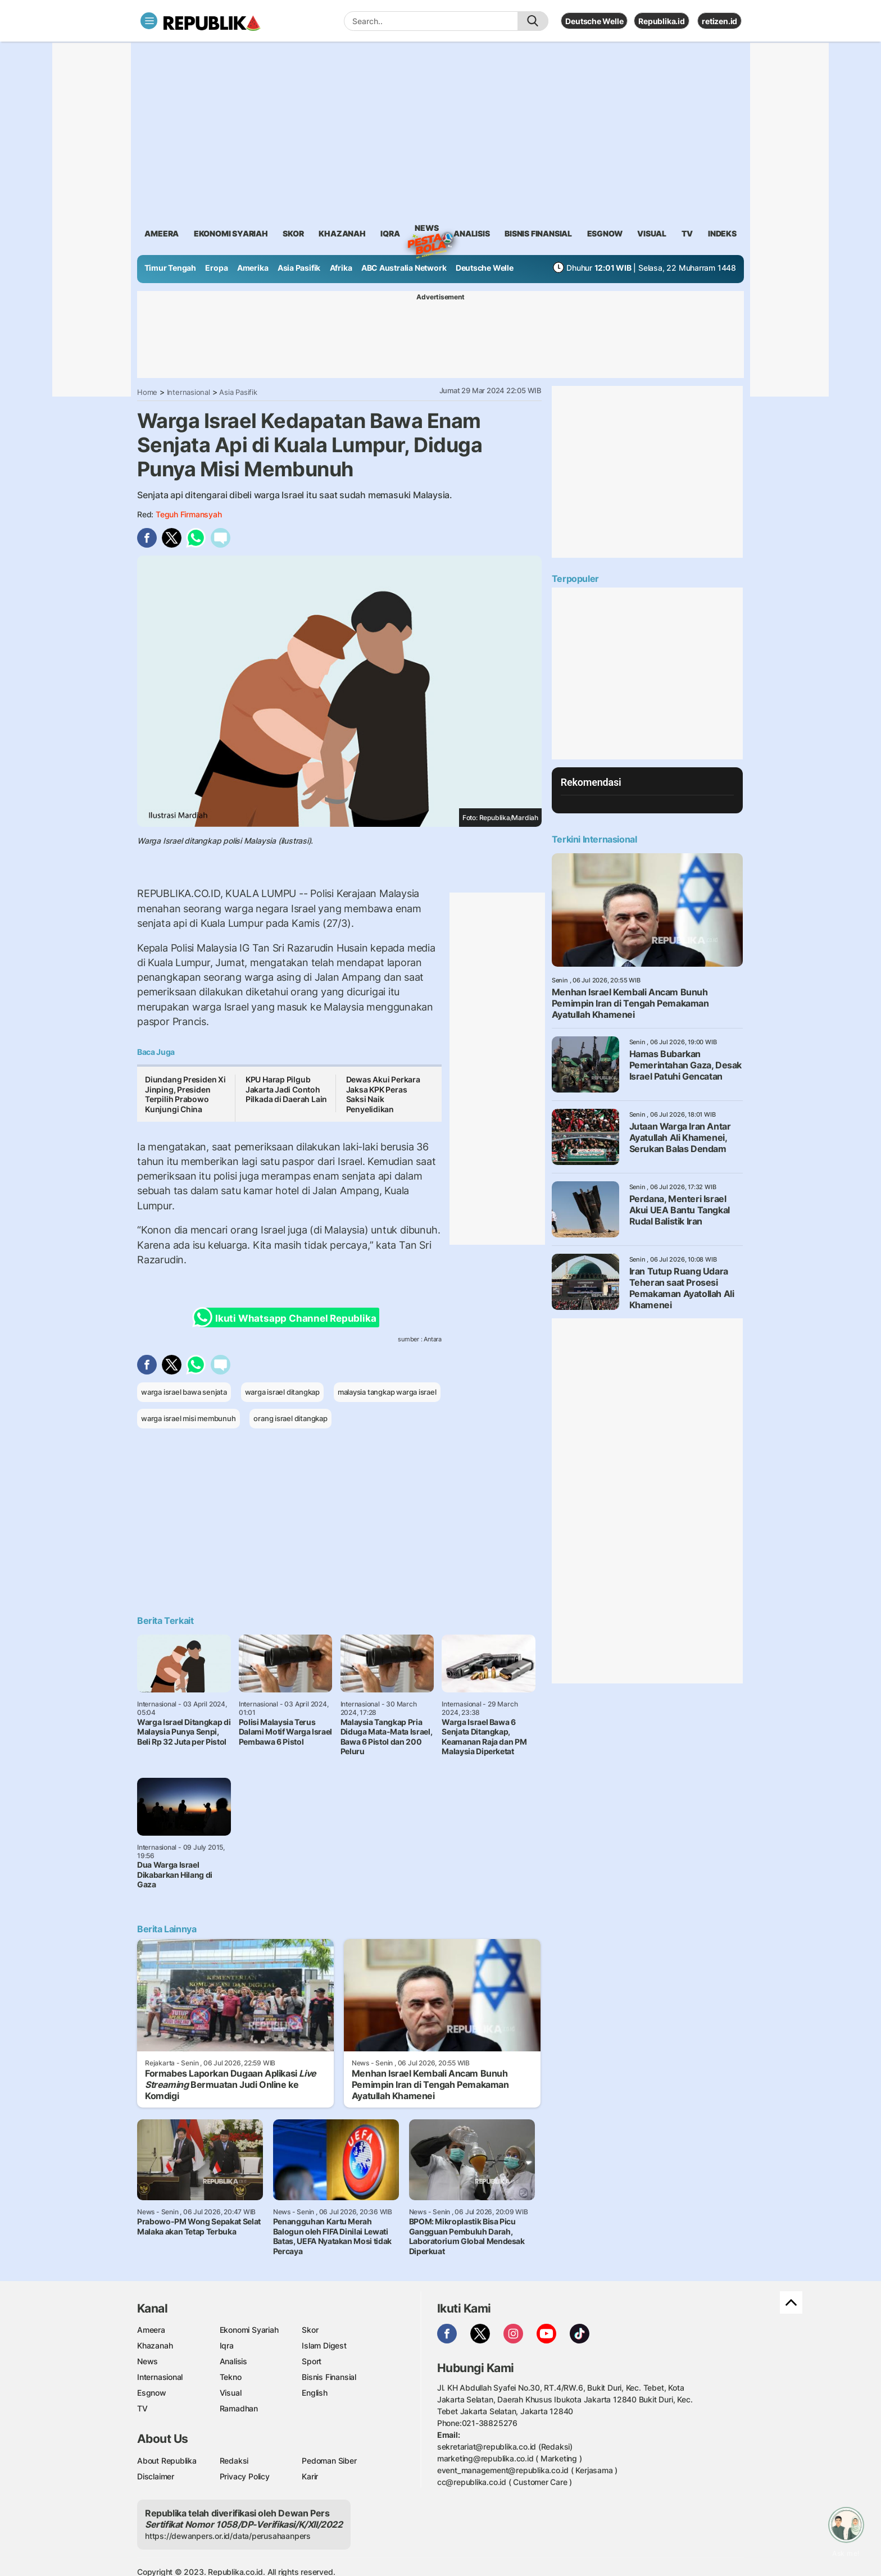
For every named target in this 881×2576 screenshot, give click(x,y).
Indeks (722, 233)
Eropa (216, 267)
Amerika (253, 267)
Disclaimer (155, 2476)
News (426, 229)
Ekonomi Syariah (231, 233)
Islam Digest (324, 2345)
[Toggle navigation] (149, 21)
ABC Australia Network (404, 267)
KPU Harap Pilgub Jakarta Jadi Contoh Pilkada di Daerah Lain (286, 1089)
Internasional (188, 392)
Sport (311, 2361)
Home (147, 392)
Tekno (231, 2377)
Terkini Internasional (594, 839)
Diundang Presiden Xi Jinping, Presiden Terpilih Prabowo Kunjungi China (185, 1094)
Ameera (151, 2329)
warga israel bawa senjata (184, 1391)
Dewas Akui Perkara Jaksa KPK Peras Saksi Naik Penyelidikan (383, 1094)
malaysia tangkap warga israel (387, 1391)
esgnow (605, 233)
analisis (471, 233)
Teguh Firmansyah (189, 514)
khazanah (342, 233)
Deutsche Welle (594, 21)
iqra (389, 233)
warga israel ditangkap (282, 1391)
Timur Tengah (170, 267)
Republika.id (661, 21)
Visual (231, 2392)
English (315, 2392)
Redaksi (234, 2460)
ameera (161, 233)
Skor (310, 2329)
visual (651, 233)
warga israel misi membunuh (188, 1418)
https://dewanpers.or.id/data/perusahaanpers (228, 2536)
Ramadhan (239, 2408)
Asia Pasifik (299, 267)
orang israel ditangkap (290, 1418)
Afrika (341, 267)
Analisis (233, 2361)
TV (687, 233)
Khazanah (154, 2345)
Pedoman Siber (329, 2460)
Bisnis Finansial (538, 233)
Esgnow (151, 2392)
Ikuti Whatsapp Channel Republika (287, 1317)
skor (293, 233)
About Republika (167, 2460)
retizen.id (719, 21)
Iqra (227, 2345)
